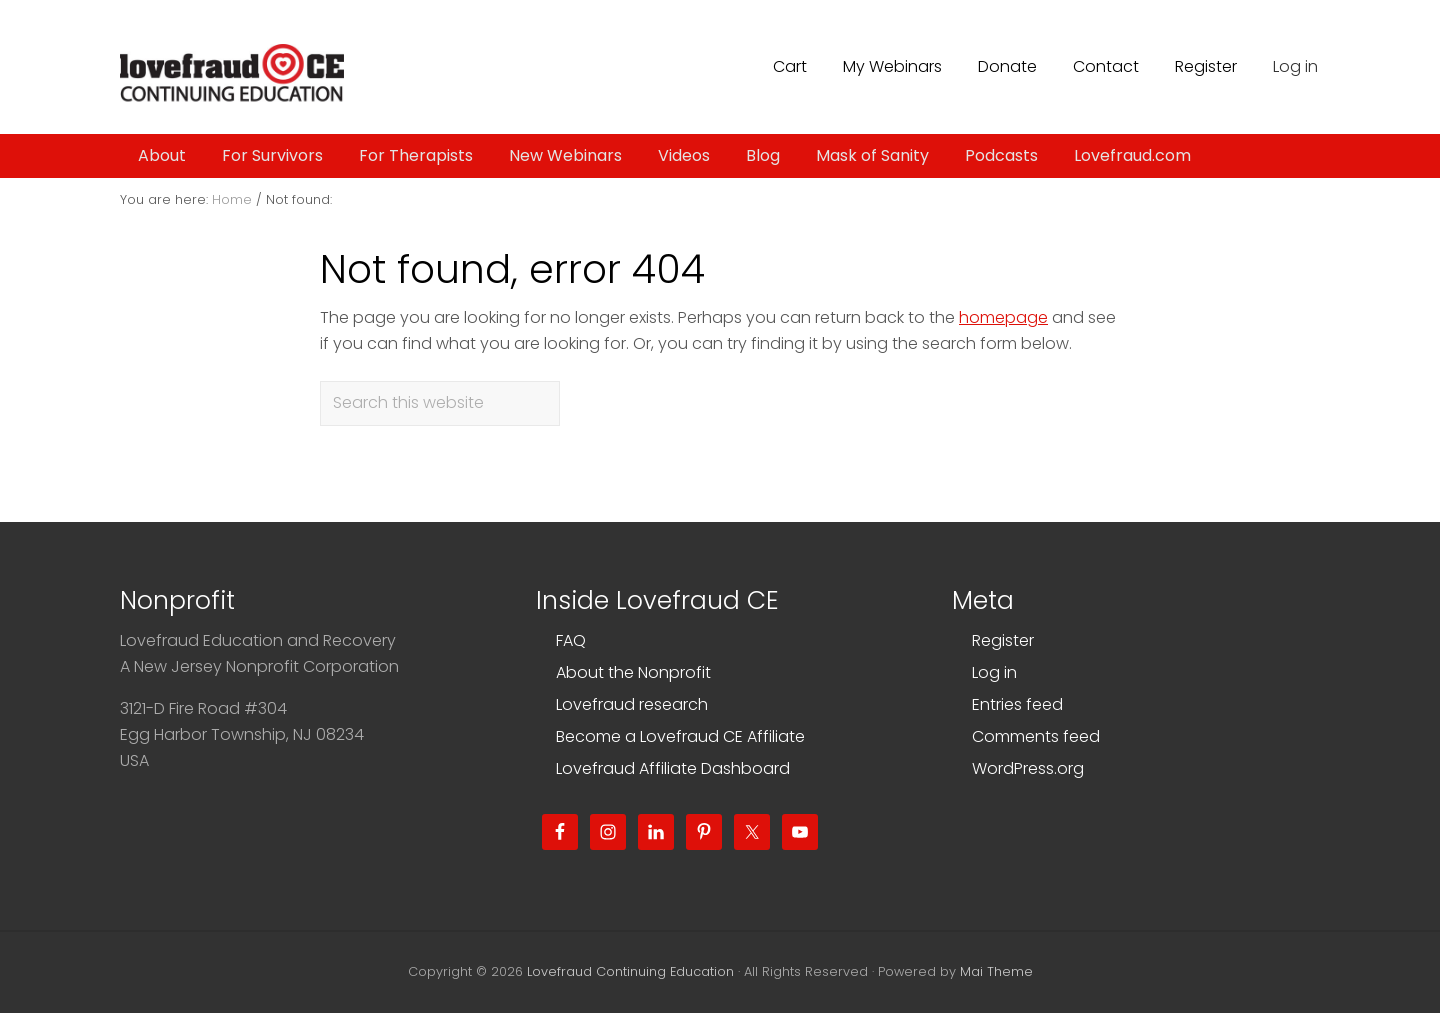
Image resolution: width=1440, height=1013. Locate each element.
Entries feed (1017, 704)
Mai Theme (996, 971)
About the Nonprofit (633, 672)
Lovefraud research (632, 704)
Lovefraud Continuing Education (630, 971)
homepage (1003, 317)
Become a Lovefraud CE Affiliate (680, 736)
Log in (1295, 67)
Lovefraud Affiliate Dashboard (673, 768)
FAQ (571, 640)
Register (1003, 640)
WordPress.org (1028, 768)
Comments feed (1036, 736)
